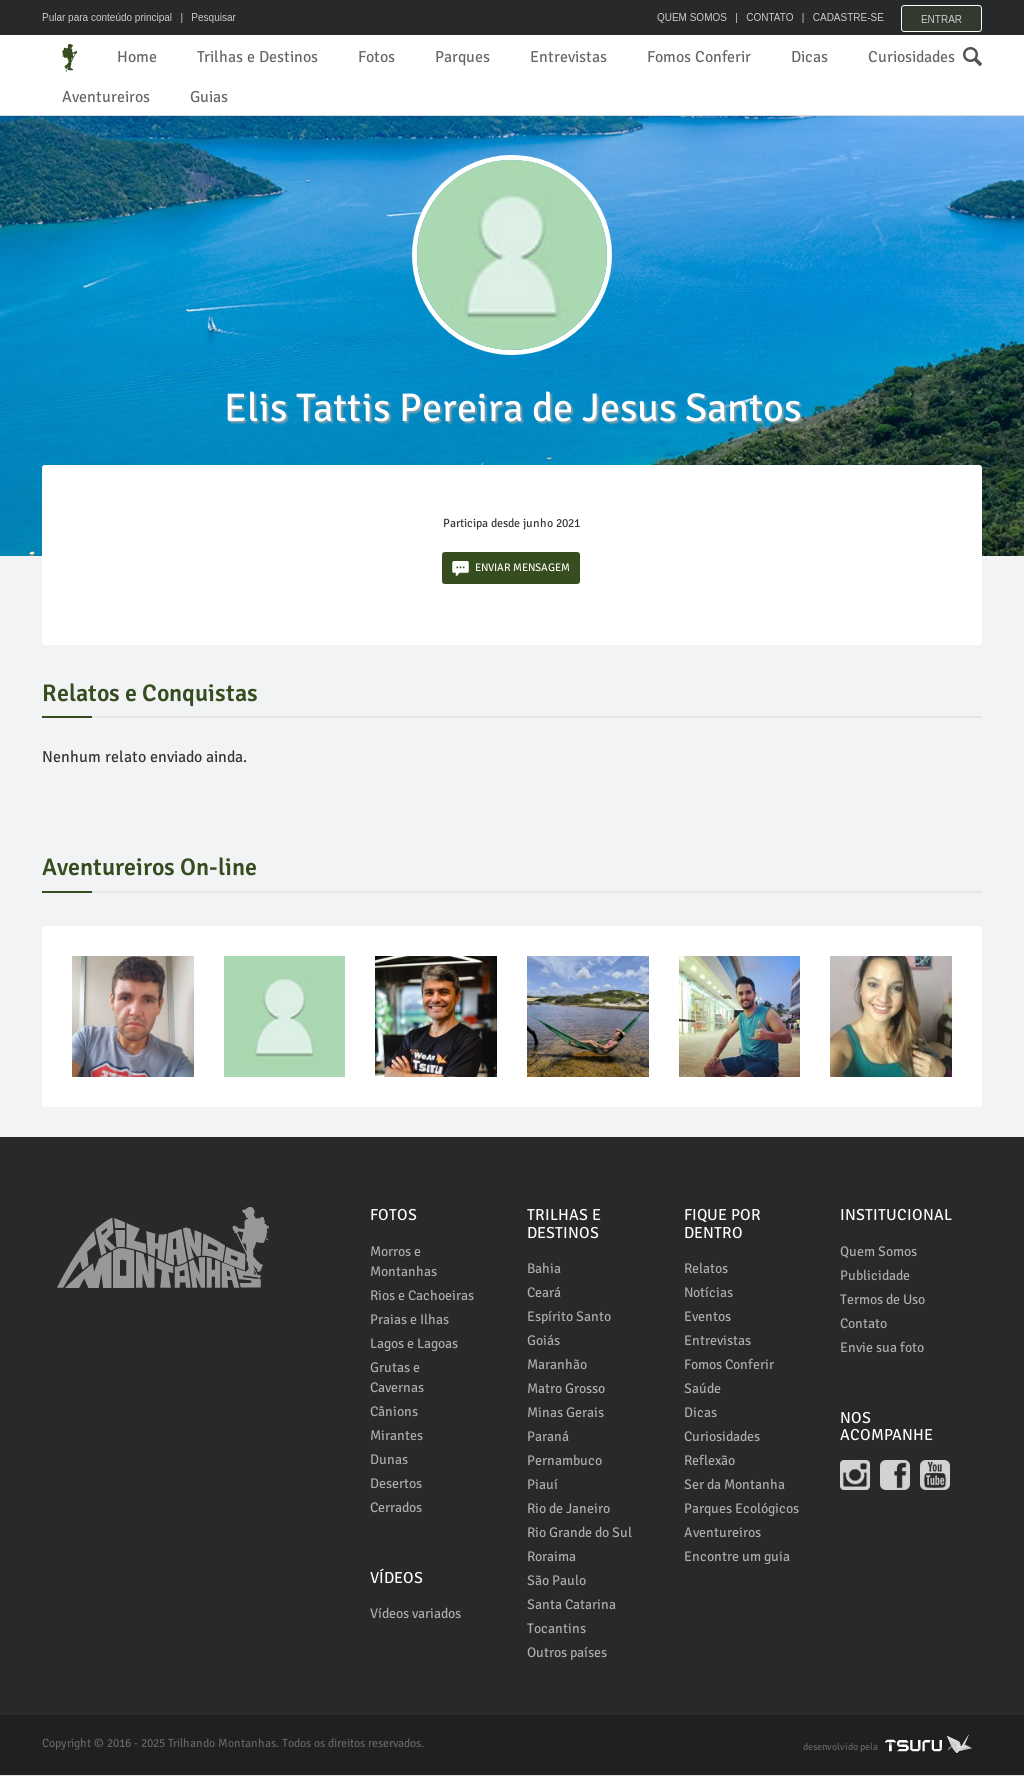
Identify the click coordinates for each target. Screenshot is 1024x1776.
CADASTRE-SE (843, 17)
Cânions (394, 1412)
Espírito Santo (569, 1317)
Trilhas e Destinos (257, 57)
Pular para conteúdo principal (107, 17)
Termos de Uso (882, 1300)
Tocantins (556, 1629)
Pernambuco (564, 1461)
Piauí (542, 1485)
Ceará (544, 1293)
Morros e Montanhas (403, 1262)
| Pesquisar (205, 17)
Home (137, 57)
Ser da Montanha (734, 1485)
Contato (863, 1324)
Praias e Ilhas (409, 1320)
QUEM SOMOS (687, 17)
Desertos (396, 1484)
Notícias (708, 1293)
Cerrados (396, 1508)
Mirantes (396, 1436)
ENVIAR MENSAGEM (511, 569)
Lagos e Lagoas (414, 1344)
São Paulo (556, 1581)
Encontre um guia (737, 1557)
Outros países (567, 1653)
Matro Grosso (566, 1389)
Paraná (548, 1437)
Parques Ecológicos (741, 1509)
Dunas (389, 1460)
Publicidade (875, 1276)
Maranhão (557, 1365)
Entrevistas (568, 57)
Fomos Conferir (699, 57)
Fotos (376, 57)
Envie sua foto (882, 1348)
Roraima (551, 1557)
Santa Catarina (571, 1605)
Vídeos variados (415, 1614)
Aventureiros (106, 97)
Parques (462, 57)
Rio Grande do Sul (579, 1533)
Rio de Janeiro (568, 1509)
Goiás (543, 1341)
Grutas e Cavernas (397, 1378)
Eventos (707, 1317)
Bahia (544, 1269)
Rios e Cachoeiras (422, 1296)
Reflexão (709, 1461)
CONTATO (764, 17)
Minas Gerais (565, 1413)
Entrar (941, 17)
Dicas (809, 57)
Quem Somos (878, 1252)
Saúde (702, 1389)
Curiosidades (911, 57)
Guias (209, 97)
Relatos (706, 1269)
